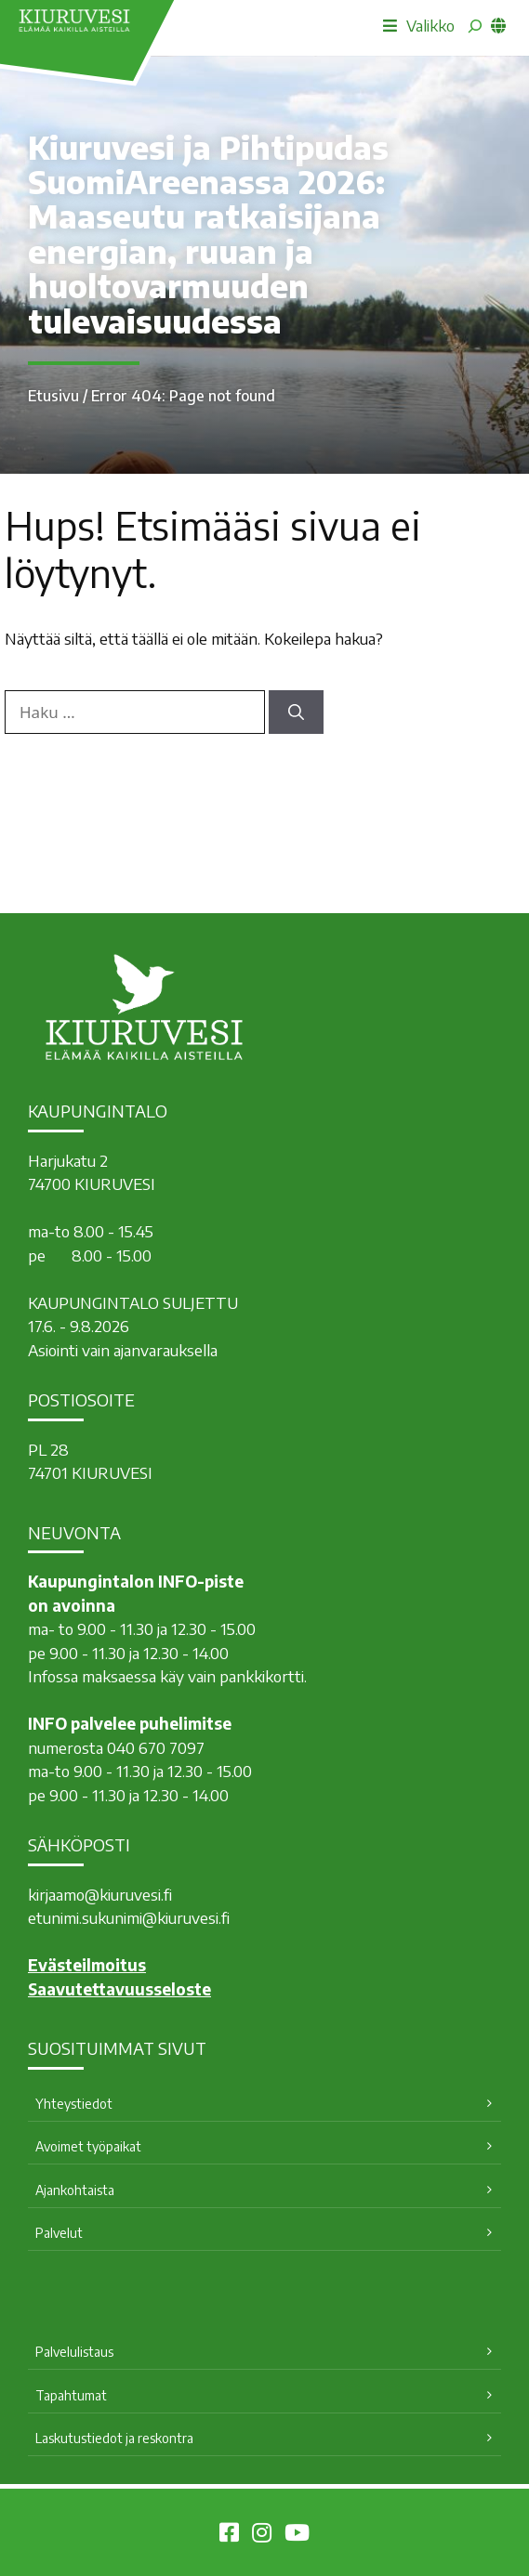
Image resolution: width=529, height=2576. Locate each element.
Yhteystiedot (73, 2104)
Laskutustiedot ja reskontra (114, 2438)
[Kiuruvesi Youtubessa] (297, 2535)
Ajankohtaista (74, 2190)
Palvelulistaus (74, 2352)
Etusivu (53, 395)
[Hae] (296, 712)
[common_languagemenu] (498, 25)
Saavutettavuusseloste (119, 1989)
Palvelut (59, 2233)
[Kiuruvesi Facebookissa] (229, 2535)
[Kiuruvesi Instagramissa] (261, 2535)
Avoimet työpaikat (88, 2146)
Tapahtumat (71, 2395)
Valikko (419, 25)
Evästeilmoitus (87, 1965)
